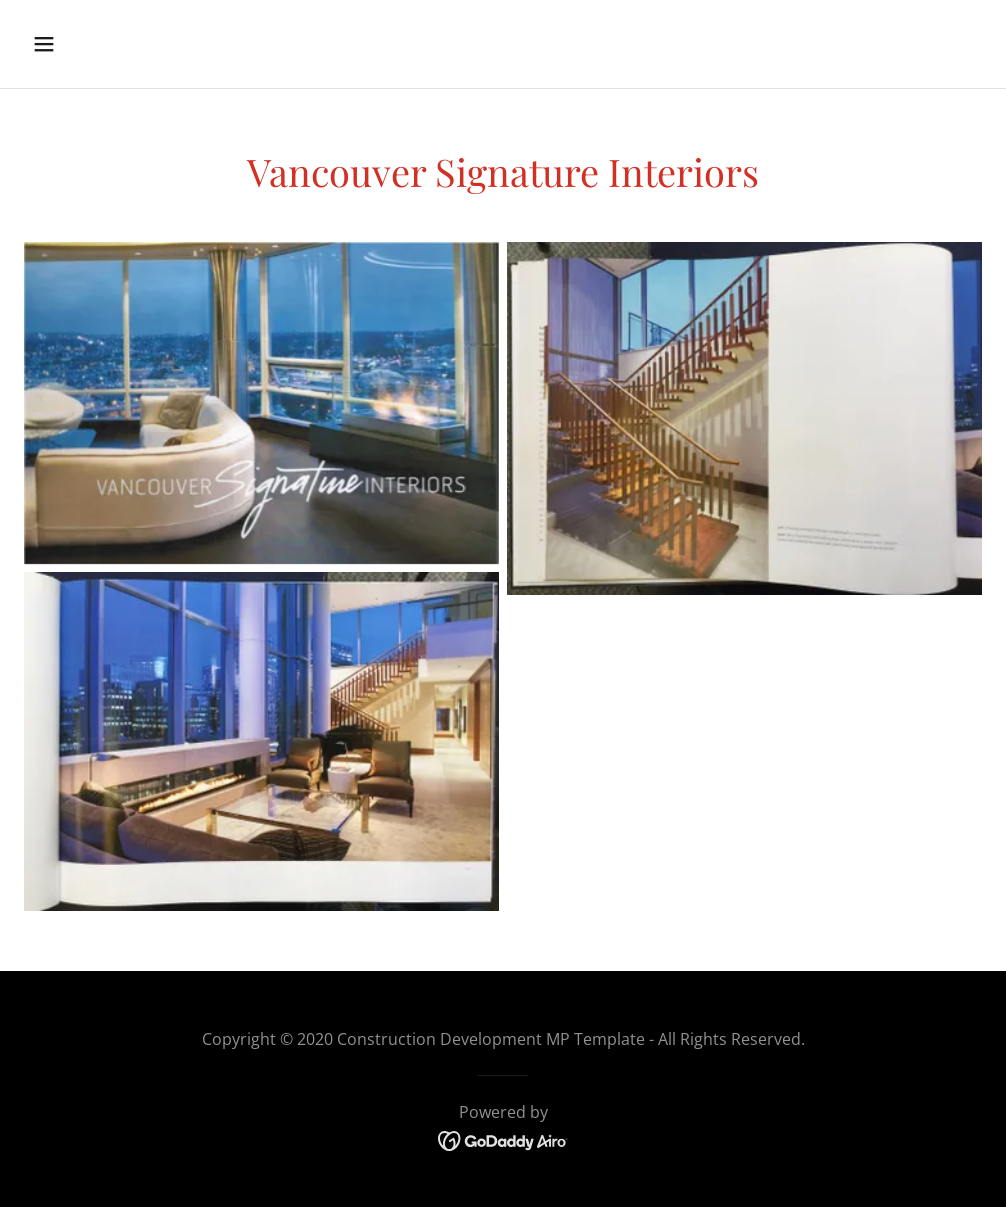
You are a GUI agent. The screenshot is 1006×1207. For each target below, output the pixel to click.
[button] (134, 44)
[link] (503, 1139)
